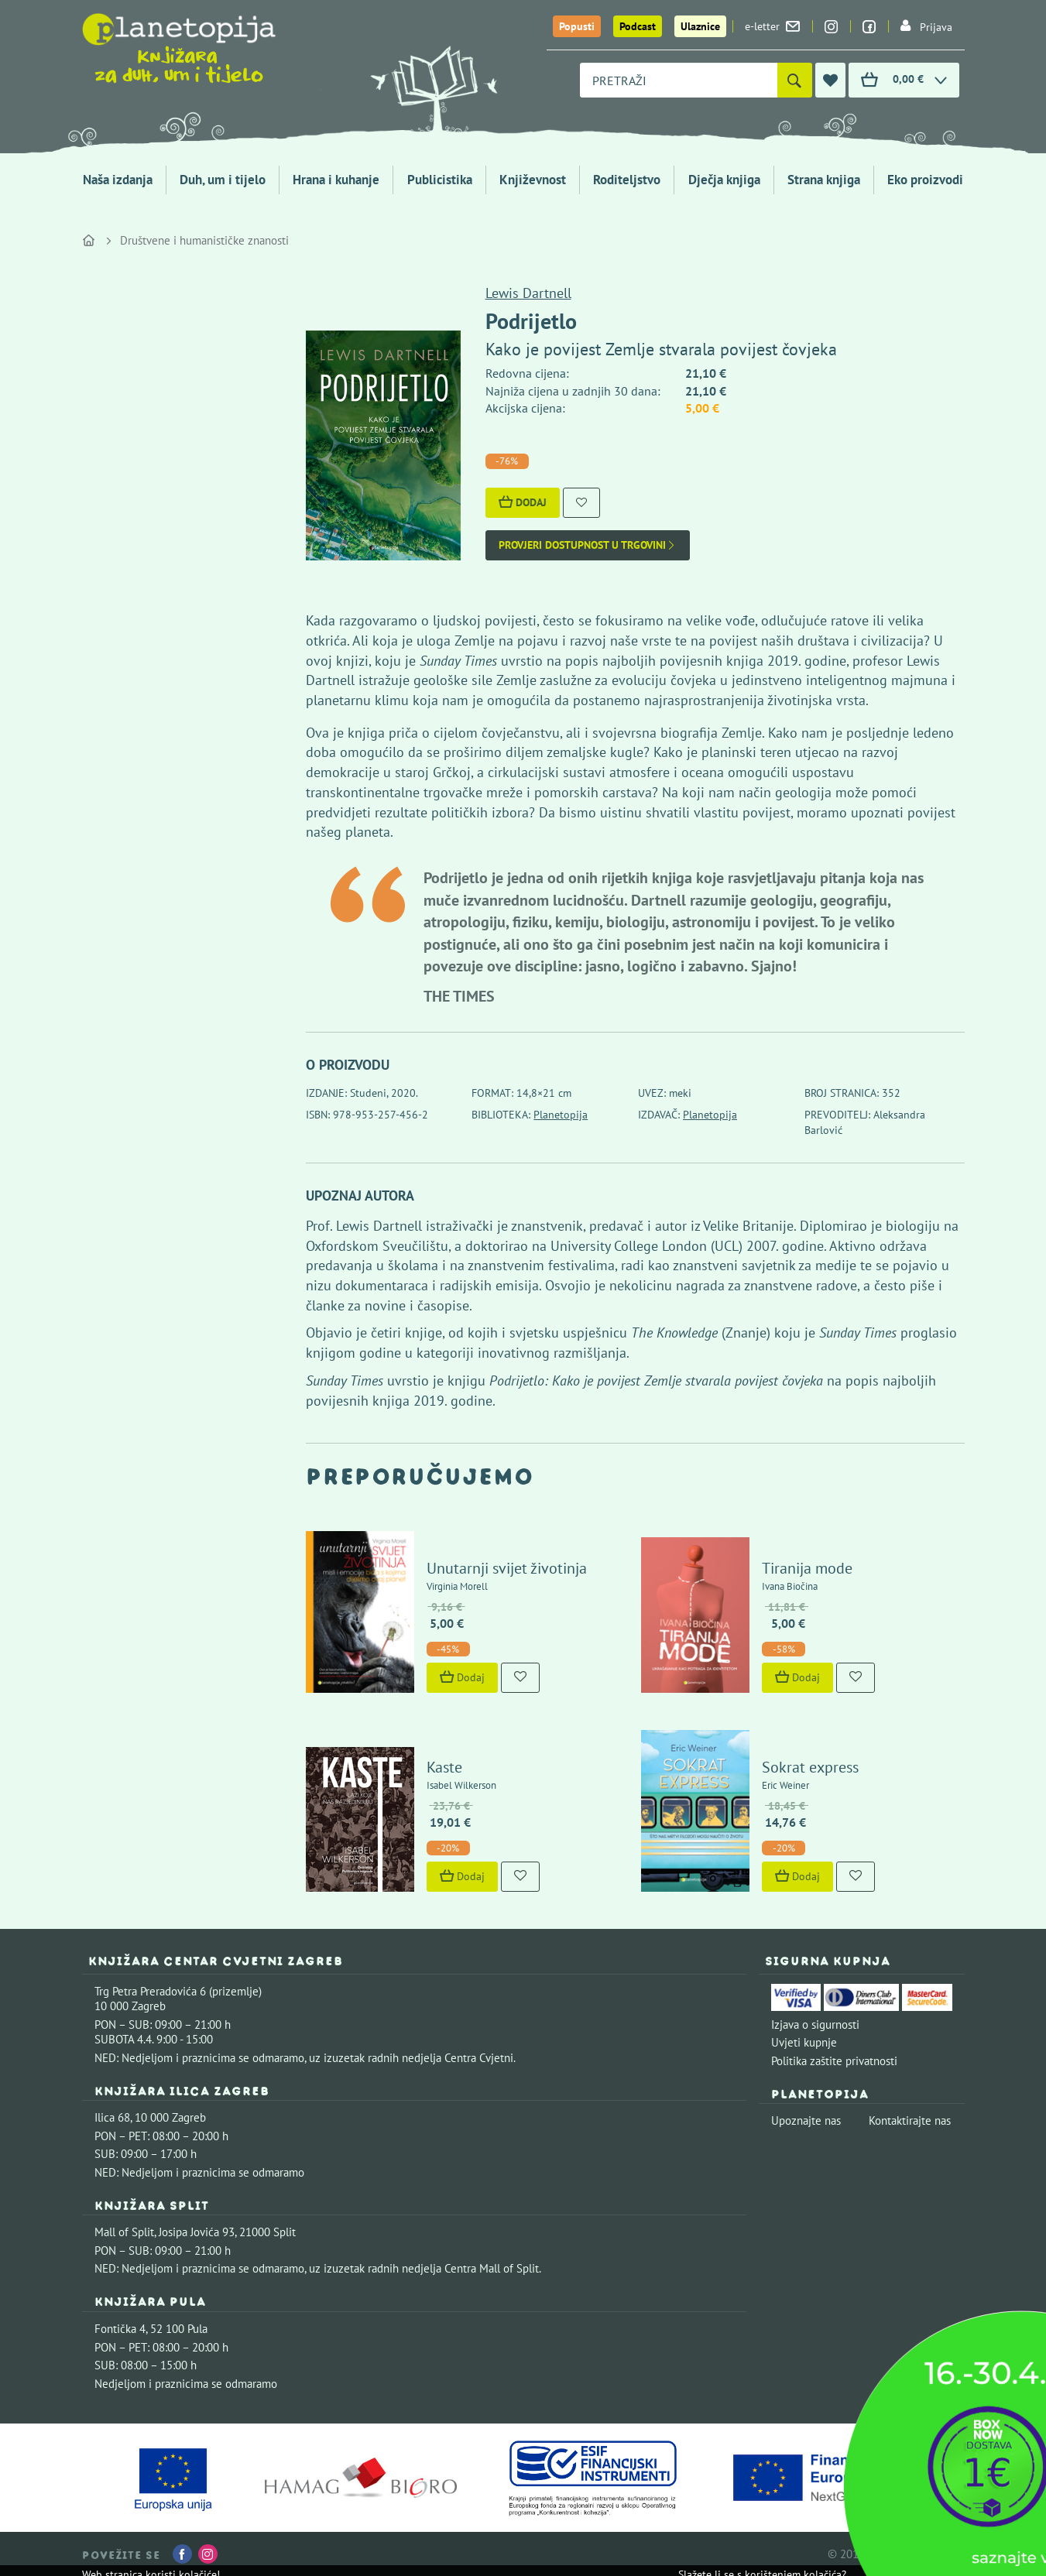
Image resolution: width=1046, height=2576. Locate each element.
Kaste (444, 1767)
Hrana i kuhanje (336, 179)
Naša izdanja (118, 179)
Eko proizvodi (925, 179)
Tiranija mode (807, 1568)
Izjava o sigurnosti (815, 2024)
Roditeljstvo (626, 179)
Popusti (577, 26)
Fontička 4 (120, 2328)
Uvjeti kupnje (804, 2042)
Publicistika (439, 179)
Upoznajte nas (806, 2120)
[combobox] (678, 80)
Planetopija (560, 1115)
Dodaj (523, 502)
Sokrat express (810, 1767)
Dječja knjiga (724, 179)
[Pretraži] (794, 80)
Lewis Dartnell (528, 293)
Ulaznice (700, 26)
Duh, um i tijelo (223, 179)
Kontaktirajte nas (910, 2120)
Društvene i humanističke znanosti (204, 240)
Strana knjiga (823, 179)
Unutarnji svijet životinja (507, 1568)
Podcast (637, 26)
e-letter (772, 26)
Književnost (532, 179)
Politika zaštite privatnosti (834, 2061)
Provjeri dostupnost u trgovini (588, 545)
